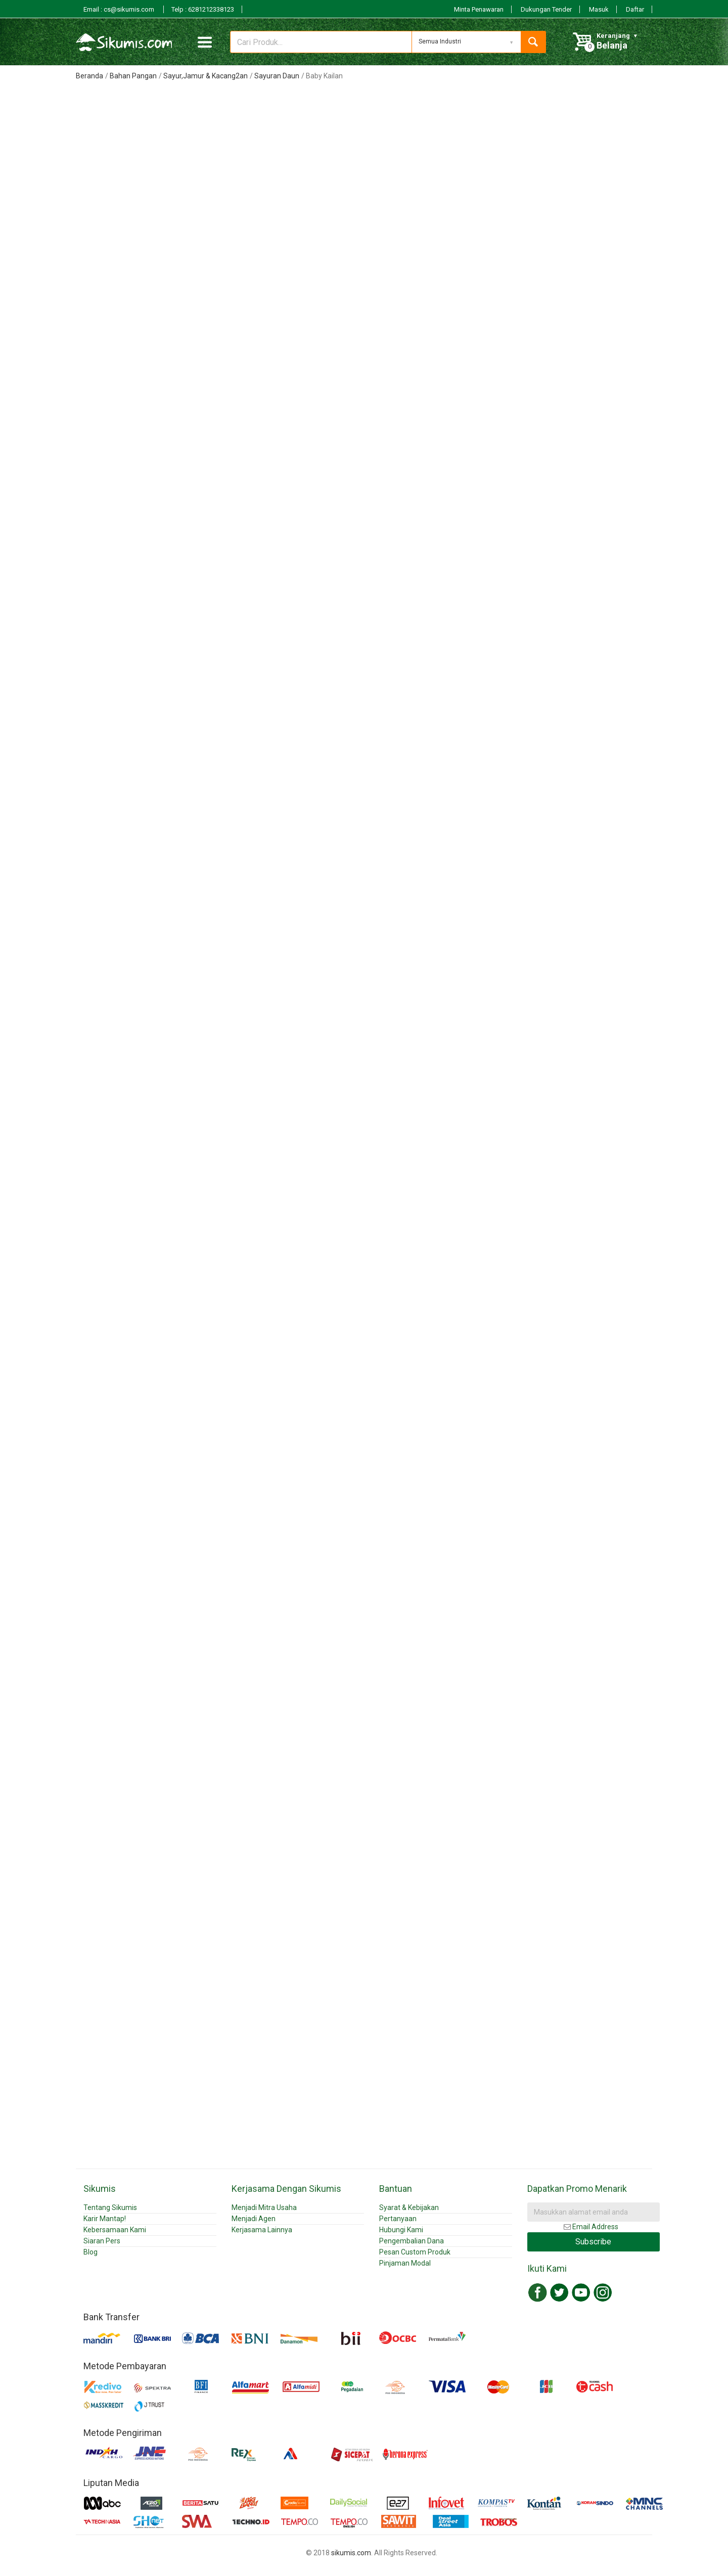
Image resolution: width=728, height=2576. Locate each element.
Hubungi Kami (401, 2230)
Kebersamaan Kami (114, 2230)
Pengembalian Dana (411, 2241)
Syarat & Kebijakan (409, 2207)
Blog (90, 2252)
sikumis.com (351, 2553)
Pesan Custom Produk (414, 2252)
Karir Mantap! (104, 2219)
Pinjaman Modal (405, 2263)
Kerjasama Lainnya (262, 2230)
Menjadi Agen (254, 2219)
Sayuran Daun (276, 76)
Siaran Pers (101, 2241)
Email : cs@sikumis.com (119, 9)
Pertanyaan (398, 2219)
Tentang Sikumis (110, 2207)
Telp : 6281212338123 (202, 9)
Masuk (599, 9)
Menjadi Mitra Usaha (264, 2207)
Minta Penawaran (479, 9)
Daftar (635, 9)
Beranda (89, 76)
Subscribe (593, 2241)
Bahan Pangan (133, 76)
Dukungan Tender (546, 9)
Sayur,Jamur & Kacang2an (205, 76)
